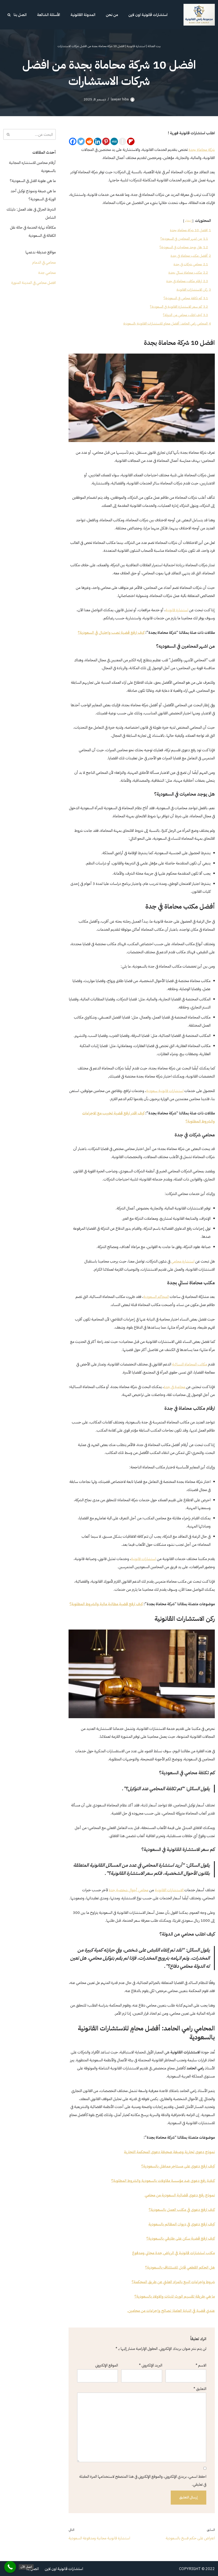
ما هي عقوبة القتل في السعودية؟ (33, 180)
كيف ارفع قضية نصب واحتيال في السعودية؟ (111, 632)
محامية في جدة (175, 1387)
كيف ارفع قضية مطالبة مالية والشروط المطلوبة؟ (106, 1604)
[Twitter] (81, 141)
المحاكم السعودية (156, 1296)
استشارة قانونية (136, 46)
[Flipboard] (131, 141)
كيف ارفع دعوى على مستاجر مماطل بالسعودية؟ (178, 2166)
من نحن (112, 14)
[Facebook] (72, 141)
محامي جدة (47, 272)
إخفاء (188, 220)
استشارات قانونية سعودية (165, 1091)
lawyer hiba (120, 99)
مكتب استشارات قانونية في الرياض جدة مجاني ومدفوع (173, 2253)
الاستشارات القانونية (169, 1890)
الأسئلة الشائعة (48, 14)
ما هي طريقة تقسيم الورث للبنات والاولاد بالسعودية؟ (174, 2296)
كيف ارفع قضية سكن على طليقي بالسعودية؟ (180, 2238)
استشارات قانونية (143, 1559)
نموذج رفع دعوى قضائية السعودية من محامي (179, 2195)
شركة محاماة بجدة (202, 149)
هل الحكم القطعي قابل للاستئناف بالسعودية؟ (180, 2267)
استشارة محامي (182, 1261)
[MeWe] (114, 141)
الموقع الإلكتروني (106, 2365)
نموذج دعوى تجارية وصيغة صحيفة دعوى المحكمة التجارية (169, 2152)
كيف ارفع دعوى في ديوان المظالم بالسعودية (181, 2224)
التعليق (200, 2388)
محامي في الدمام (44, 262)
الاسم (201, 2365)
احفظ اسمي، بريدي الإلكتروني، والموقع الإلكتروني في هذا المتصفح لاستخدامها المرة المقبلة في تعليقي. (142, 2480)
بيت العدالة (154, 46)
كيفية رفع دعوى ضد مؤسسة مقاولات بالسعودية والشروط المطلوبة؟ (163, 2180)
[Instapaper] (122, 141)
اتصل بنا (20, 14)
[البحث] (9, 14)
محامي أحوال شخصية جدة (128, 1890)
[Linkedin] (97, 141)
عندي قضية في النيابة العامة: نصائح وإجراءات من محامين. (171, 2310)
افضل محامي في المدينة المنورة (33, 282)
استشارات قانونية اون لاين (148, 14)
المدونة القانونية (82, 14)
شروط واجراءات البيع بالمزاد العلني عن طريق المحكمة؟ (173, 2282)
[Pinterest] (106, 141)
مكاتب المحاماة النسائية (189, 1364)
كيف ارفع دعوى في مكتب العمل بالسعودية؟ (182, 2209)
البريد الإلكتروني (150, 2365)
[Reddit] (89, 141)
